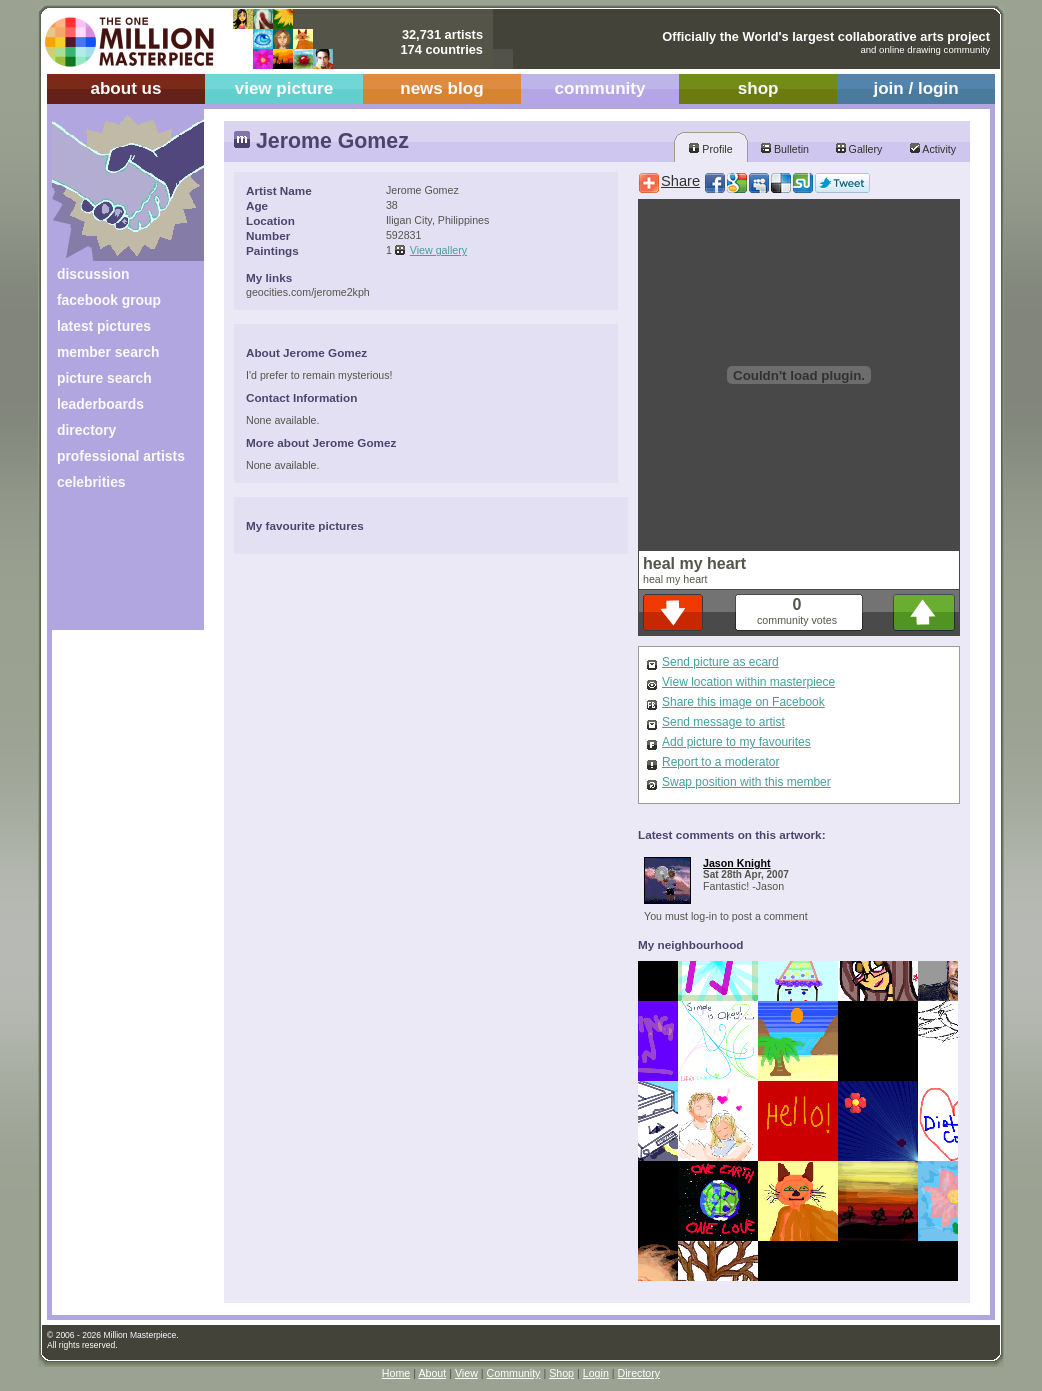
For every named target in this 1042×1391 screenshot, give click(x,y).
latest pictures (104, 326)
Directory (639, 1373)
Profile (710, 149)
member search (108, 352)
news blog (441, 88)
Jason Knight (737, 863)
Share (680, 181)
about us (125, 88)
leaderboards (100, 404)
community (600, 88)
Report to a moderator (720, 762)
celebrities (91, 482)
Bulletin (785, 149)
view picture (284, 88)
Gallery (859, 149)
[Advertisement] (114, 567)
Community (514, 1373)
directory (86, 430)
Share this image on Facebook (743, 702)
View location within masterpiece (748, 682)
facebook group (109, 300)
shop (758, 88)
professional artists (121, 456)
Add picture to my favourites (736, 742)
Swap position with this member (746, 782)
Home (396, 1373)
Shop (561, 1373)
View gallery (438, 250)
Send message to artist (723, 722)
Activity (933, 149)
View (466, 1373)
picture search (104, 378)
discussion (93, 274)
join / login (915, 88)
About (432, 1373)
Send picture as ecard (720, 662)
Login (596, 1373)
